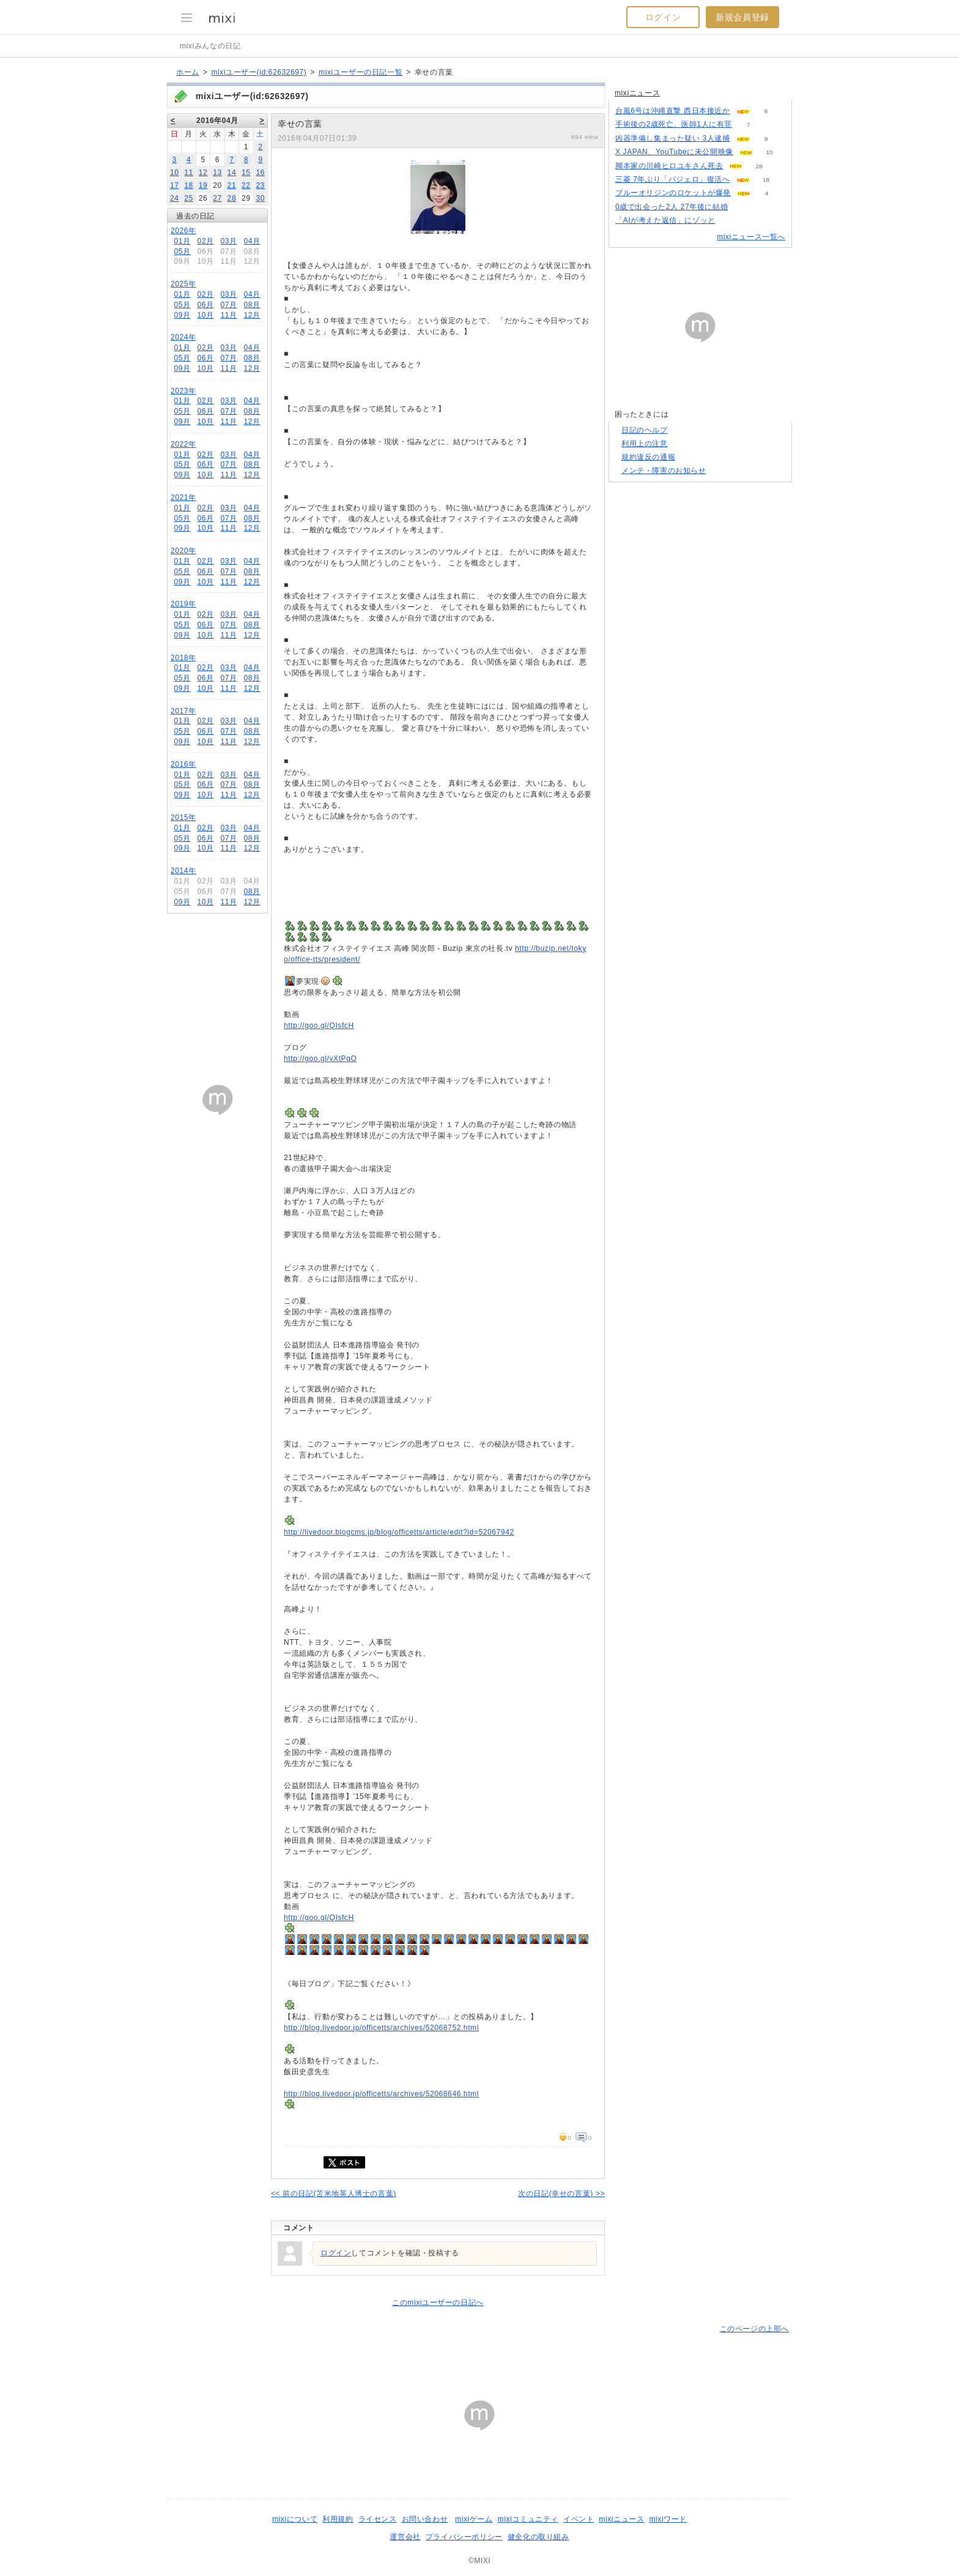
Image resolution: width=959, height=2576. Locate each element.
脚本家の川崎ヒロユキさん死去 (669, 166)
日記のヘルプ (644, 430)
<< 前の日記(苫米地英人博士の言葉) (333, 2193)
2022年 (183, 444)
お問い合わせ (425, 2519)
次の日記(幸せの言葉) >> (561, 2193)
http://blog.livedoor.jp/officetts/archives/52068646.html (381, 2094)
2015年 (183, 817)
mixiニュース (637, 93)
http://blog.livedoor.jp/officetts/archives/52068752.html (381, 2027)
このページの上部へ (754, 2329)
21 (232, 185)
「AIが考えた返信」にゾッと (665, 220)
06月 (205, 304)
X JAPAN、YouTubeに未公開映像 (674, 151)
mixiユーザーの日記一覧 (360, 72)
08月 (251, 304)
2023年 (183, 391)
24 (174, 198)
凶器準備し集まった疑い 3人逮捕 (672, 138)
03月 (228, 241)
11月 (228, 315)
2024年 (183, 337)
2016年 (183, 764)
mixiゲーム (474, 2519)
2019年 (183, 604)
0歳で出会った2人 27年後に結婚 (671, 207)
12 (203, 172)
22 (246, 185)
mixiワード (668, 2519)
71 (744, 207)
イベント (578, 2519)
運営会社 (405, 2537)
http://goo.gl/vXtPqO (320, 1058)
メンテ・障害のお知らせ (663, 470)
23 (260, 185)
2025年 (183, 284)
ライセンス (377, 2519)
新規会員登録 (742, 17)
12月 (251, 315)
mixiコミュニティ (528, 2519)
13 (217, 172)
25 (188, 198)
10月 (205, 315)
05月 (182, 251)
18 (188, 185)
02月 (205, 241)
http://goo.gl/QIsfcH (319, 1025)
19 (203, 185)
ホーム (187, 72)
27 (217, 198)
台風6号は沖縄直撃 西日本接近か (672, 110)
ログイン (663, 17)
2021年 (183, 497)
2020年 (183, 550)
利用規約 (337, 2519)
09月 (182, 315)
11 (188, 172)
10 (174, 172)
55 (731, 220)
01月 (182, 241)
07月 (228, 304)
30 (260, 198)
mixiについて (294, 2519)
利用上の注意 (644, 443)
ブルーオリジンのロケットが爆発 (673, 192)
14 (232, 172)
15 (246, 172)
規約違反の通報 (648, 457)
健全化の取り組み (538, 2537)
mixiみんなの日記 (210, 46)
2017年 (183, 711)
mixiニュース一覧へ (751, 237)
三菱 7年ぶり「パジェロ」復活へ (672, 179)
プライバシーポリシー (464, 2537)
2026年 (183, 230)
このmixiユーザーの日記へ (438, 2302)
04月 (251, 241)
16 (260, 172)
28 (232, 198)
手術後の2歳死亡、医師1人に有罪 (673, 124)
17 (174, 185)
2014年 (183, 870)
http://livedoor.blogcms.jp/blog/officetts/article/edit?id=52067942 (399, 1532)
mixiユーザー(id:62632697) (258, 72)
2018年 (183, 657)
